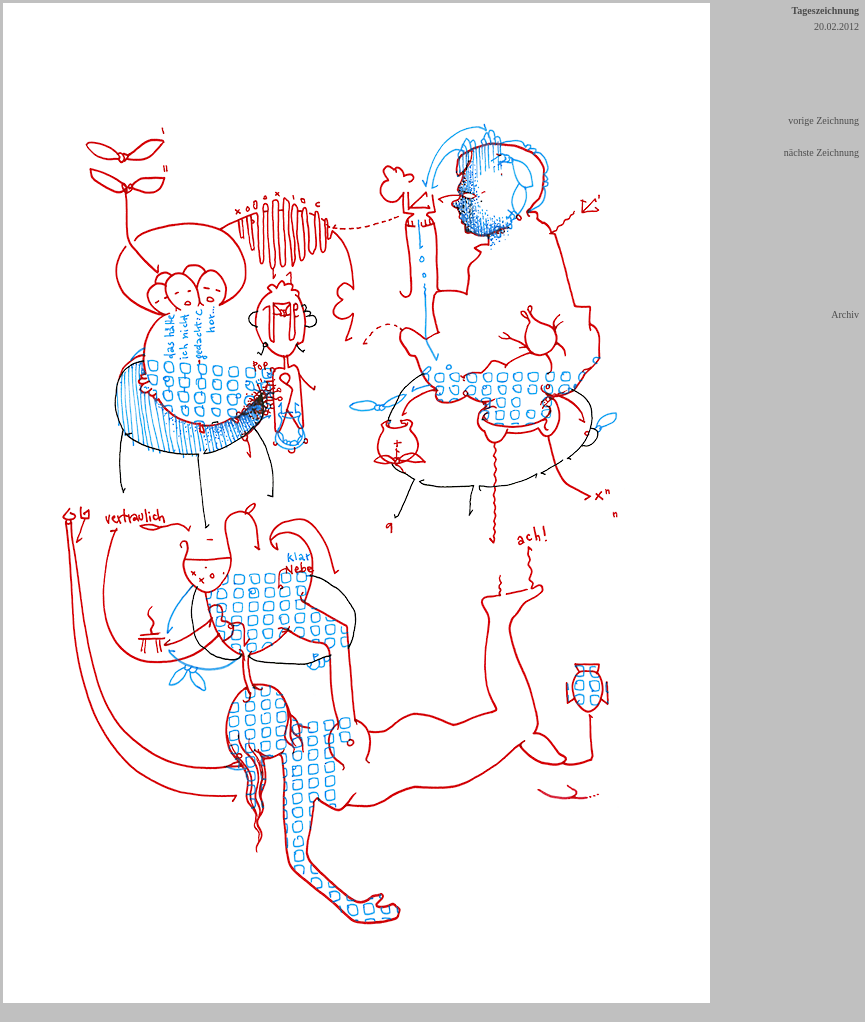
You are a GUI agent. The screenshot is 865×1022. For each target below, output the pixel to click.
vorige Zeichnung (823, 120)
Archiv (845, 314)
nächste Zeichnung (821, 152)
